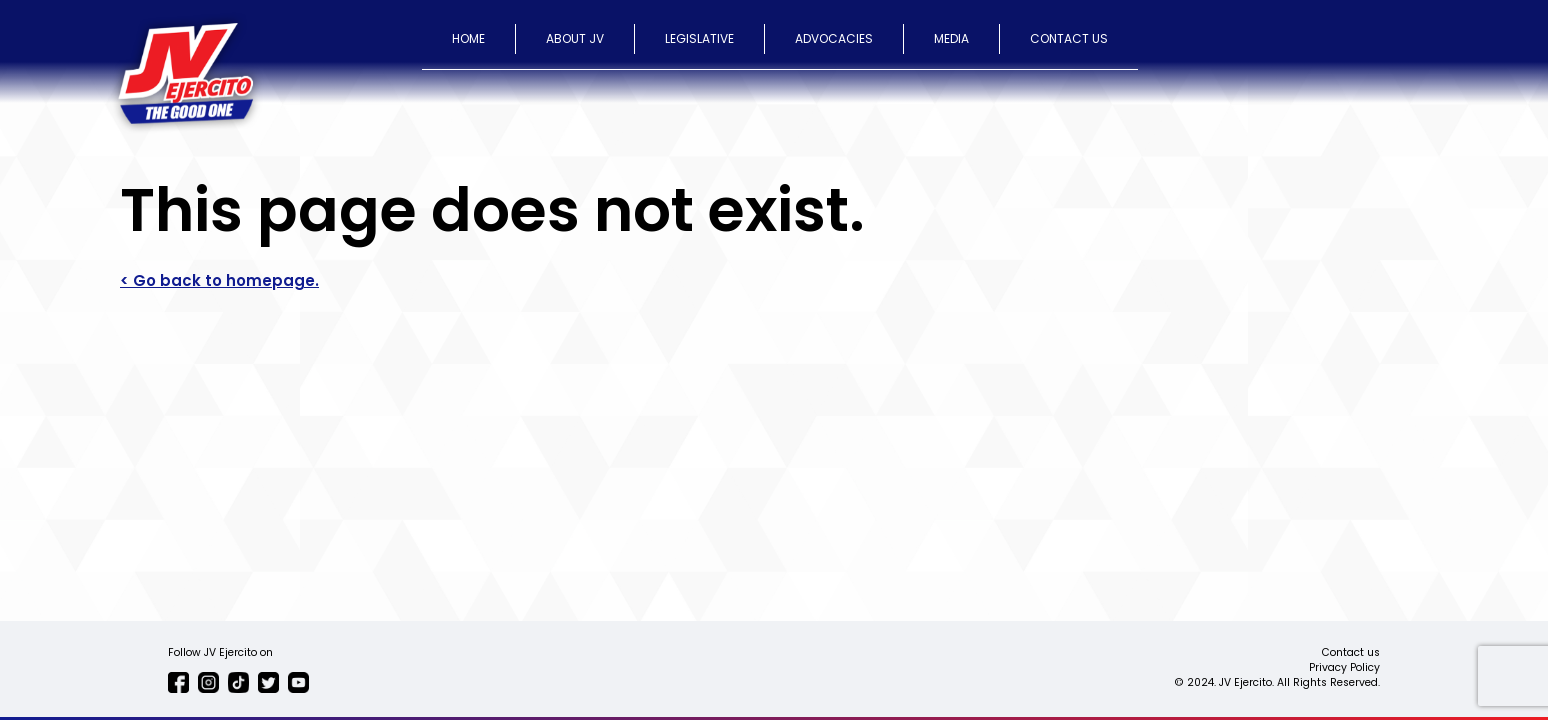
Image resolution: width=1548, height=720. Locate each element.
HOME (468, 38)
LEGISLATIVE (699, 38)
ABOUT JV (575, 38)
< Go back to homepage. (219, 280)
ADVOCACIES (834, 38)
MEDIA (951, 38)
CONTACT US (1069, 38)
